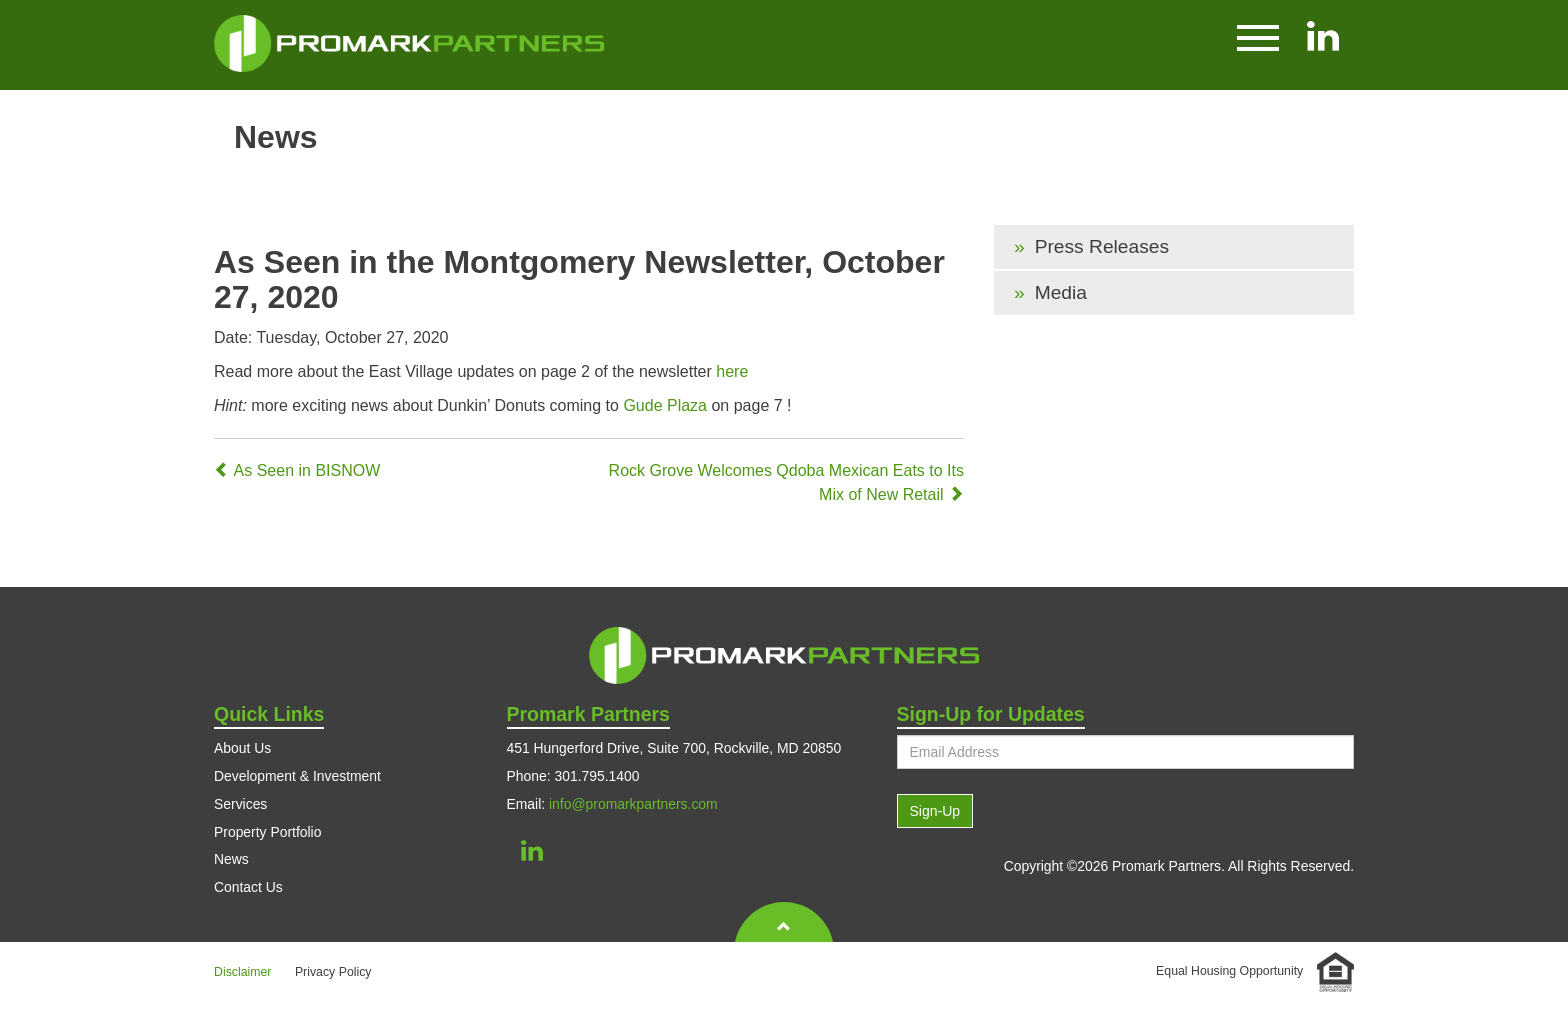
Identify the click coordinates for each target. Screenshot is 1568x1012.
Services (240, 804)
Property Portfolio (267, 832)
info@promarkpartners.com (633, 804)
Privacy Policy (333, 972)
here (732, 371)
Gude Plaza (665, 405)
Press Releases (1102, 246)
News (231, 859)
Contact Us (248, 887)
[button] (1258, 36)
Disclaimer (242, 972)
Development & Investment (297, 776)
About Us (242, 748)
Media (1061, 292)
